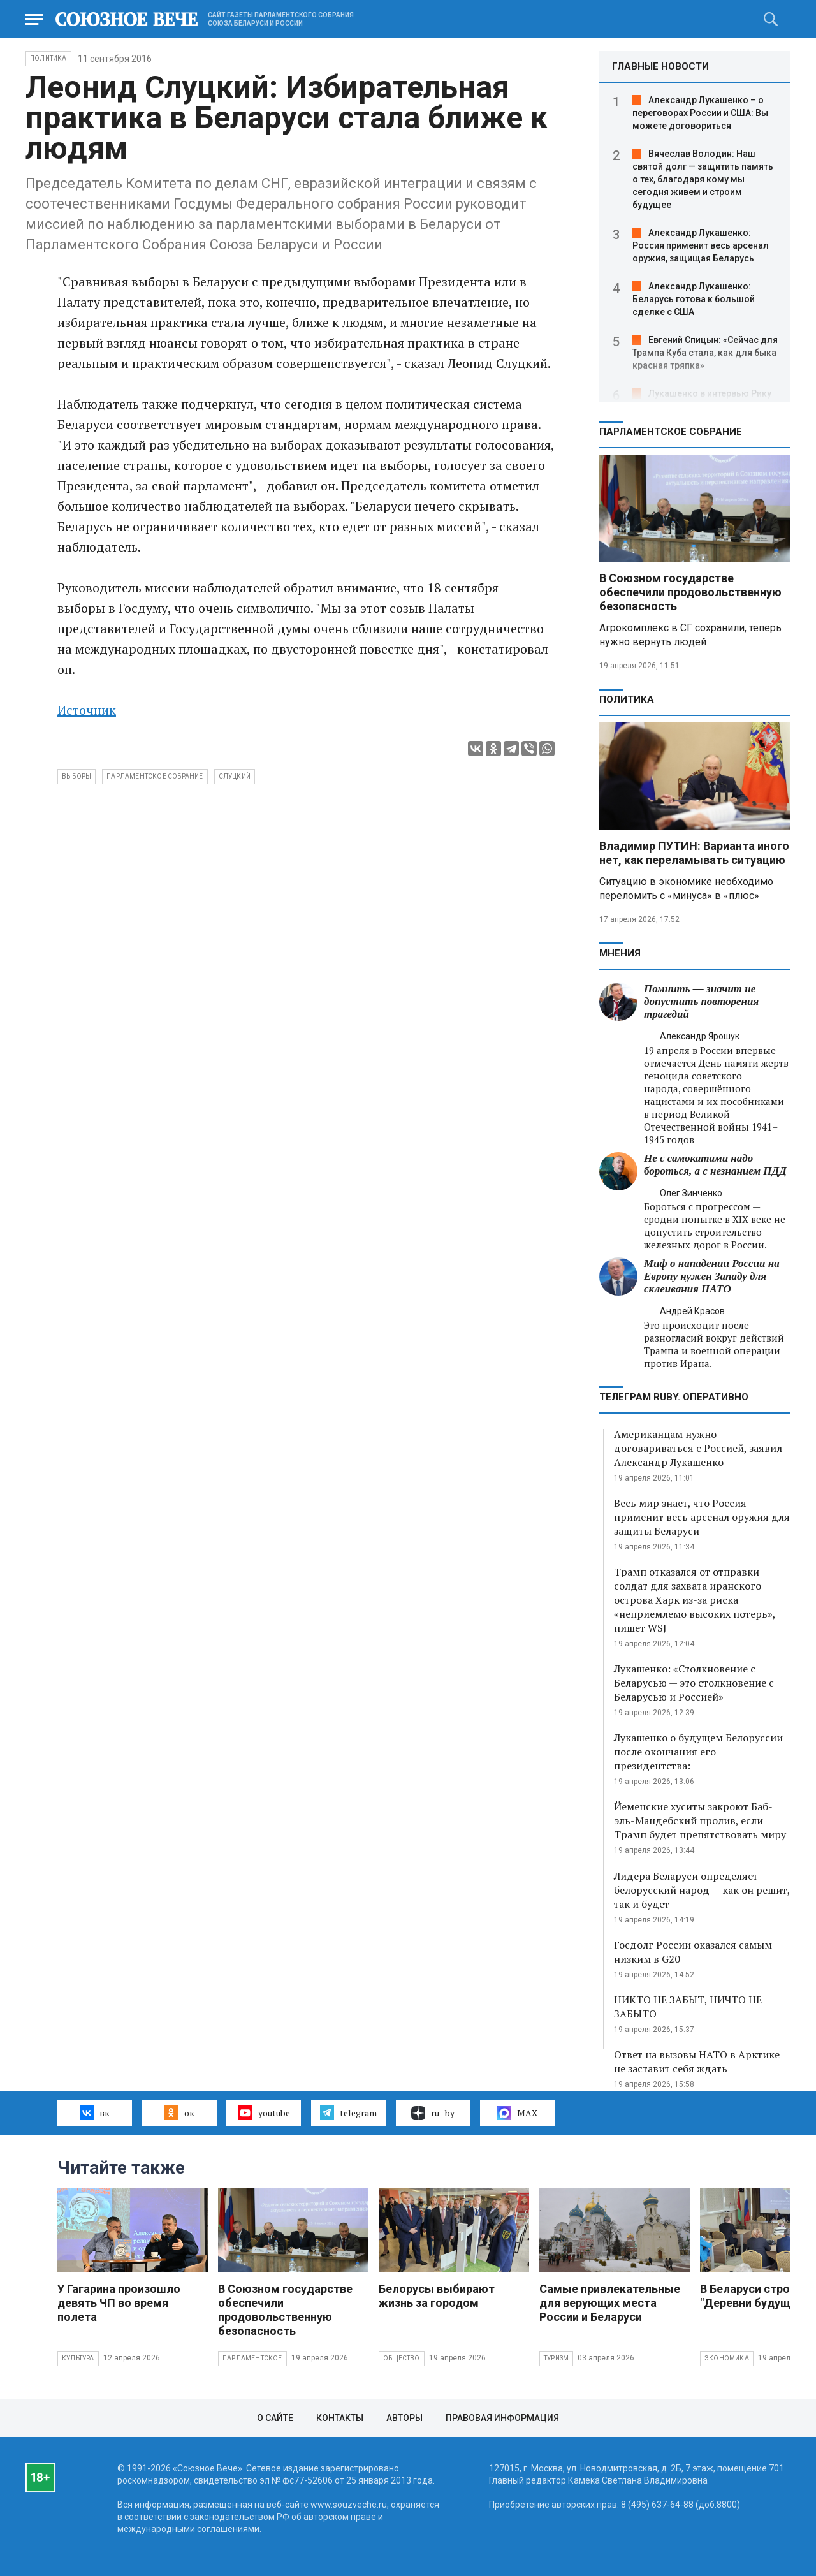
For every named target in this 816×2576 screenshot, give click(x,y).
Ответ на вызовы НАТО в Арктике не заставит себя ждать (697, 2061)
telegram (348, 2112)
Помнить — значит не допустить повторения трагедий (701, 1001)
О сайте (275, 2418)
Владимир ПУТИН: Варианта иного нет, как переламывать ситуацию (694, 853)
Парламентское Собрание (154, 776)
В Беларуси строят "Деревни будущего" (756, 2295)
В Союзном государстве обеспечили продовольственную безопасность (690, 592)
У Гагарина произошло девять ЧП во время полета (118, 2303)
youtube (263, 2112)
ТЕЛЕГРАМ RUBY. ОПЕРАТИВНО (673, 1397)
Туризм (556, 2358)
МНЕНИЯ (620, 953)
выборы (76, 776)
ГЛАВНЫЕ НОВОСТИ (660, 66)
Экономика (726, 2358)
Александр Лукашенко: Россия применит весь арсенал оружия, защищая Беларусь (700, 245)
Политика (48, 58)
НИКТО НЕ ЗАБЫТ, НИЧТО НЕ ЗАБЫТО (688, 2007)
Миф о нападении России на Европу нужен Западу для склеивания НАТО (712, 1276)
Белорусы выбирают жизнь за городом (437, 2295)
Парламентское (252, 2358)
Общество (401, 2358)
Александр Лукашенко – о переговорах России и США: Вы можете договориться (700, 113)
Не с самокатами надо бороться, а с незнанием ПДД (715, 1164)
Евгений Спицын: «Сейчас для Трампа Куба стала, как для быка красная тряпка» (705, 352)
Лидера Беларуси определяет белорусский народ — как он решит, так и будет (702, 1890)
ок (179, 2112)
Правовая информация (502, 2418)
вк (95, 2112)
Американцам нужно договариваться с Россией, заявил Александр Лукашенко (698, 1448)
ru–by (433, 2113)
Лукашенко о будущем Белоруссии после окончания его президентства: (698, 1752)
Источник (86, 710)
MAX (517, 2113)
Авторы (404, 2418)
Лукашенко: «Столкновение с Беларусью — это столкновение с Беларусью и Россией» (694, 1683)
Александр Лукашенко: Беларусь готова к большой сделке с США (693, 299)
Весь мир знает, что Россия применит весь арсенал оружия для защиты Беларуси (702, 1517)
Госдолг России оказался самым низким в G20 (693, 1952)
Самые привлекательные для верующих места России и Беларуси (609, 2303)
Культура (78, 2358)
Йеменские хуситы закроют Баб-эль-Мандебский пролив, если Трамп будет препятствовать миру (700, 1820)
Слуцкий (235, 776)
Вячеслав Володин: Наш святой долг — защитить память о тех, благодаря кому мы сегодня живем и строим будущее (702, 179)
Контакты (339, 2418)
